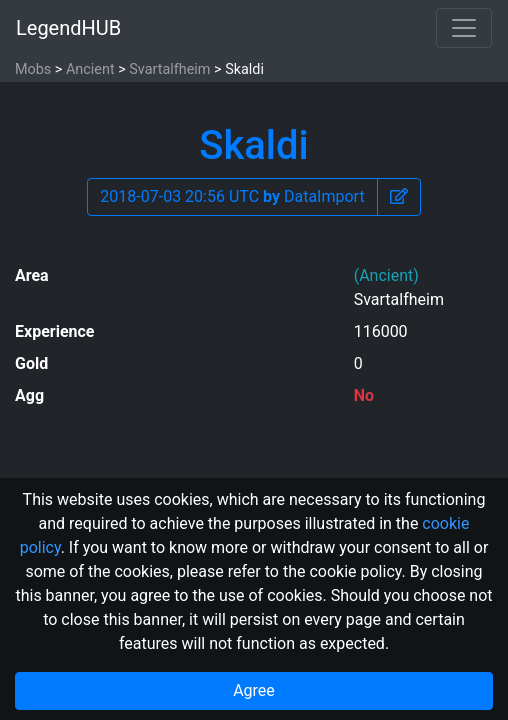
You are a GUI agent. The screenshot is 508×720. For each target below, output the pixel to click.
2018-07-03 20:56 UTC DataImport (232, 196)
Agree (254, 690)
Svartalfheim (169, 69)
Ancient (90, 69)
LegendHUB (68, 28)
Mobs (33, 69)
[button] (399, 197)
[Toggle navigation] (464, 28)
